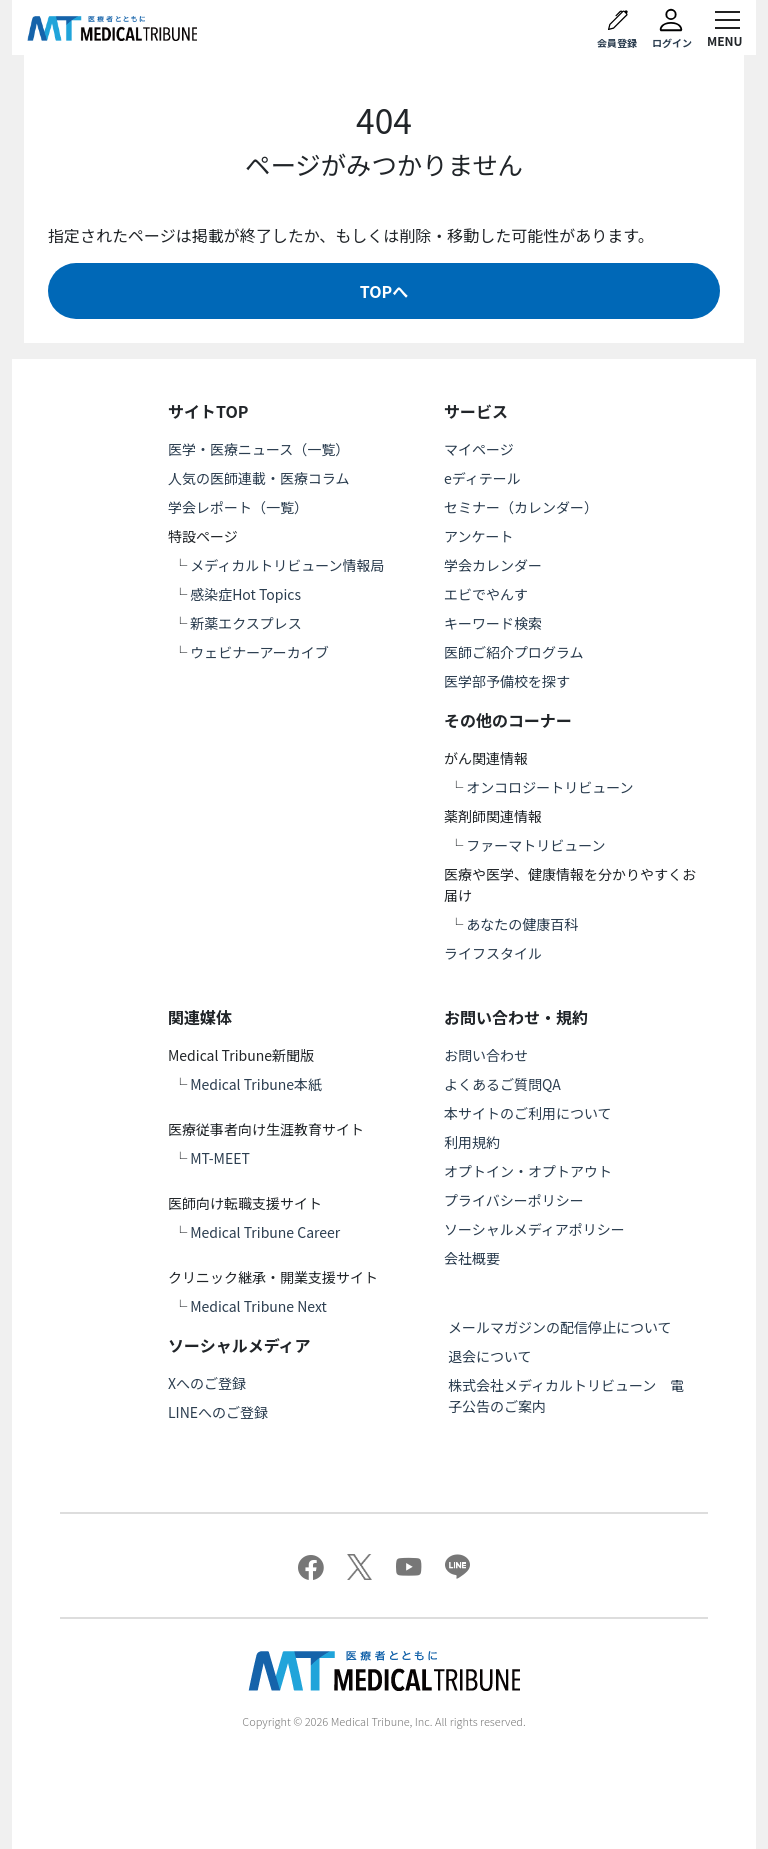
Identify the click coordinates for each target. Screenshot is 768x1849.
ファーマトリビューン (535, 845)
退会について (490, 1356)
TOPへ (384, 291)
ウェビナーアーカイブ (259, 652)
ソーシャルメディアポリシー (534, 1229)
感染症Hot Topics (245, 594)
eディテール (482, 478)
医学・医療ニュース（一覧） (258, 449)
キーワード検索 (493, 623)
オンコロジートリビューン (549, 787)
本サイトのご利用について (528, 1113)
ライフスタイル (493, 953)
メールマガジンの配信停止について (560, 1327)
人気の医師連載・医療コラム (259, 478)
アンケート (478, 536)
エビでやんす (486, 594)
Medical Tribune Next (258, 1306)
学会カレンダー (493, 565)
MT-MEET (220, 1158)
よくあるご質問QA (502, 1084)
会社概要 (472, 1258)
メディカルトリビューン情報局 (287, 565)
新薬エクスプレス (246, 623)
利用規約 (472, 1142)
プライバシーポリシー (514, 1200)
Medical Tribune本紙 (256, 1084)
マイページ (479, 449)
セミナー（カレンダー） (521, 507)
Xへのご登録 (207, 1383)
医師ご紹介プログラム (514, 652)
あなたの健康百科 (522, 924)
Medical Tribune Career (265, 1232)
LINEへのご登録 (218, 1412)
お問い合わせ (486, 1055)
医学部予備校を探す (507, 681)
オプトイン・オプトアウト (528, 1171)
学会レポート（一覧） (238, 507)
